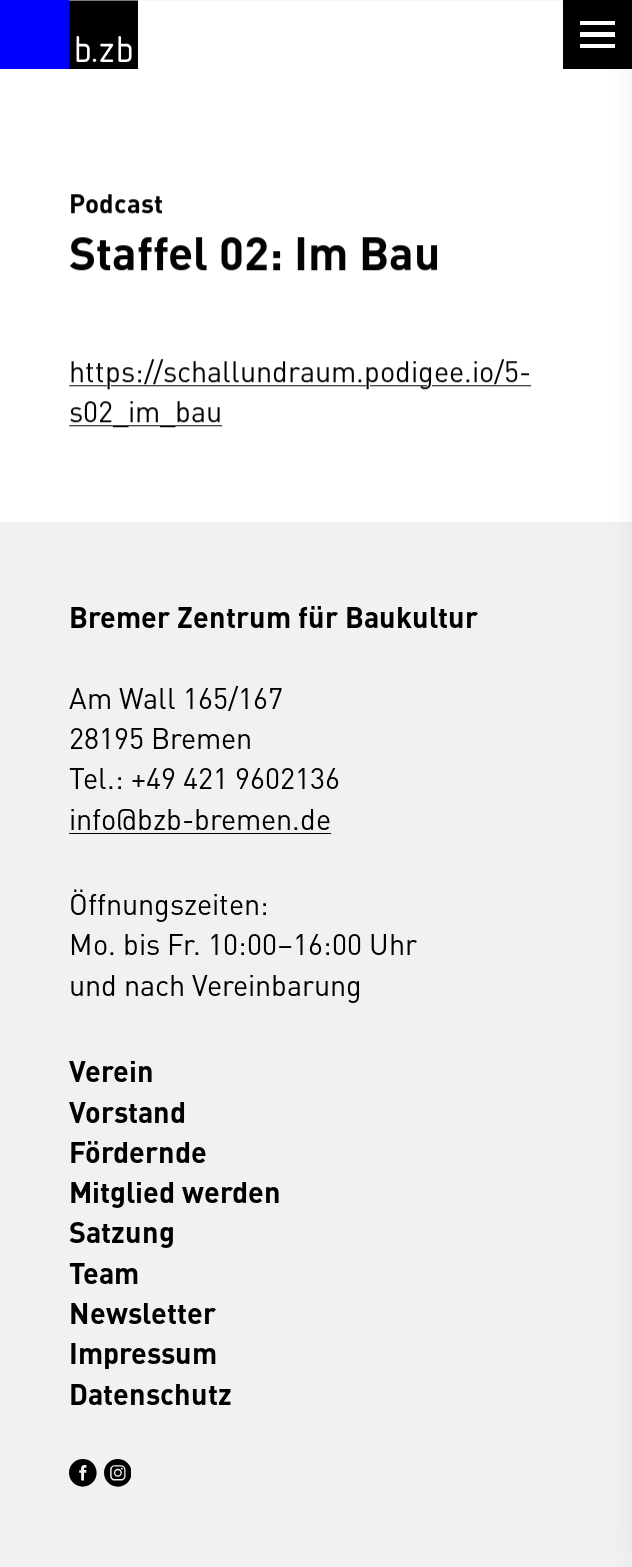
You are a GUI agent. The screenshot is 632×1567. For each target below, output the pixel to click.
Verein (111, 1070)
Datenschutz (150, 1393)
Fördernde (138, 1151)
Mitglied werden (175, 1191)
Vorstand (127, 1111)
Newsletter (142, 1312)
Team (104, 1272)
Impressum (143, 1352)
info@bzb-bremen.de (200, 818)
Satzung (122, 1231)
